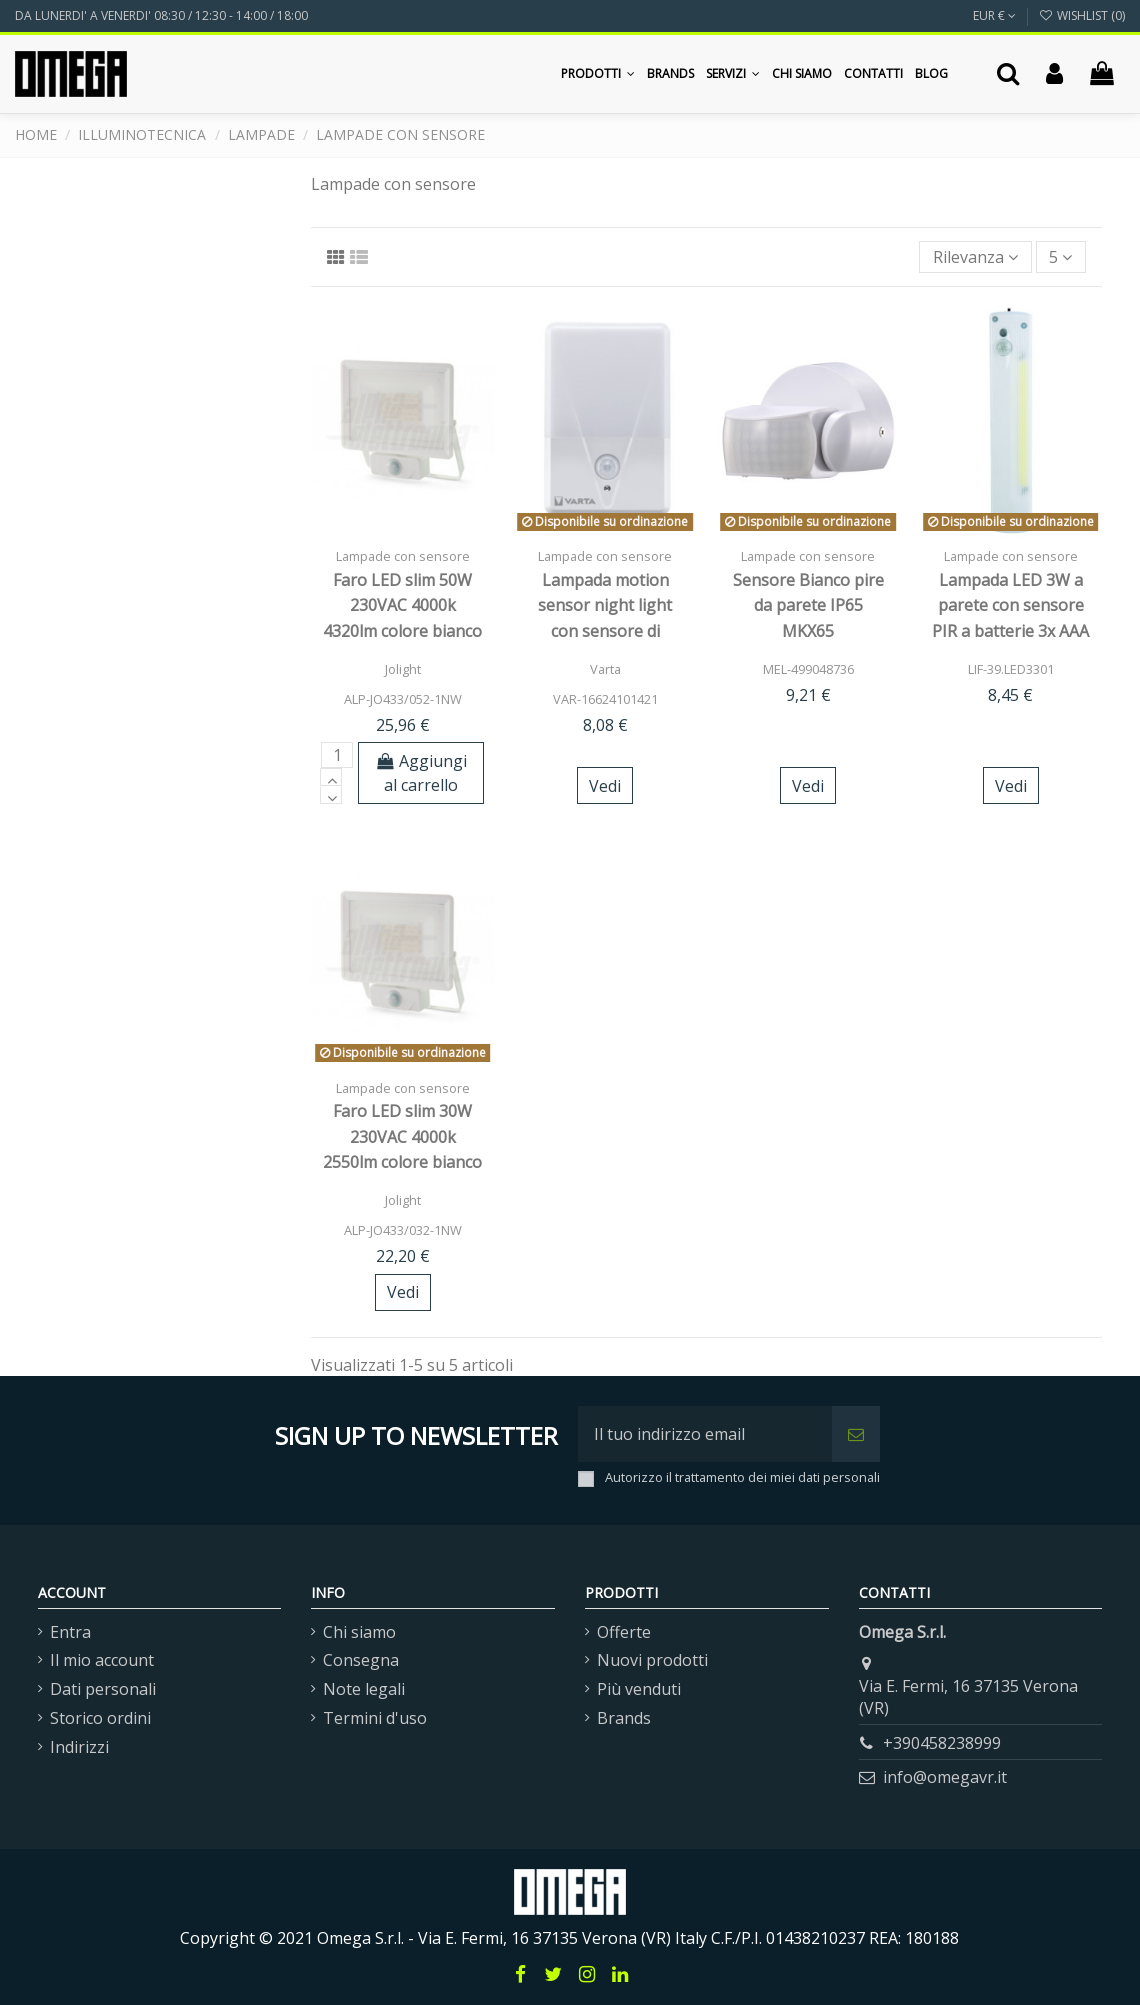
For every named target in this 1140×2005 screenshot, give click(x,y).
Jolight (403, 669)
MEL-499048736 (808, 669)
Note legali (364, 1689)
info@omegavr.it (945, 1777)
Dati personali (103, 1689)
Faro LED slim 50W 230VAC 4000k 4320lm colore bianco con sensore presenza (402, 631)
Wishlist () (1082, 15)
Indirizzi (79, 1747)
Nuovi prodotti (652, 1660)
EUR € (994, 15)
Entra (70, 1632)
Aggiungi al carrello (421, 773)
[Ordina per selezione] (975, 257)
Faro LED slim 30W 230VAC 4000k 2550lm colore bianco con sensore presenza (402, 1162)
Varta (605, 669)
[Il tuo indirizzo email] (705, 1434)
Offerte (624, 1632)
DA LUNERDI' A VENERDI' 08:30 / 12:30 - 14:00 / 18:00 (161, 15)
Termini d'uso (375, 1718)
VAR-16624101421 (605, 699)
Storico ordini (100, 1718)
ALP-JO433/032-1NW (403, 1230)
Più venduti (639, 1689)
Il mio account (102, 1660)
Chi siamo (359, 1632)
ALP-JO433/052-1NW (403, 699)
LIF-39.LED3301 (1011, 669)
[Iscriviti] (856, 1434)
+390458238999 (942, 1743)
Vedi (605, 786)
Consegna (361, 1660)
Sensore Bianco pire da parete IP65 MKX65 (808, 605)
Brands (624, 1718)
